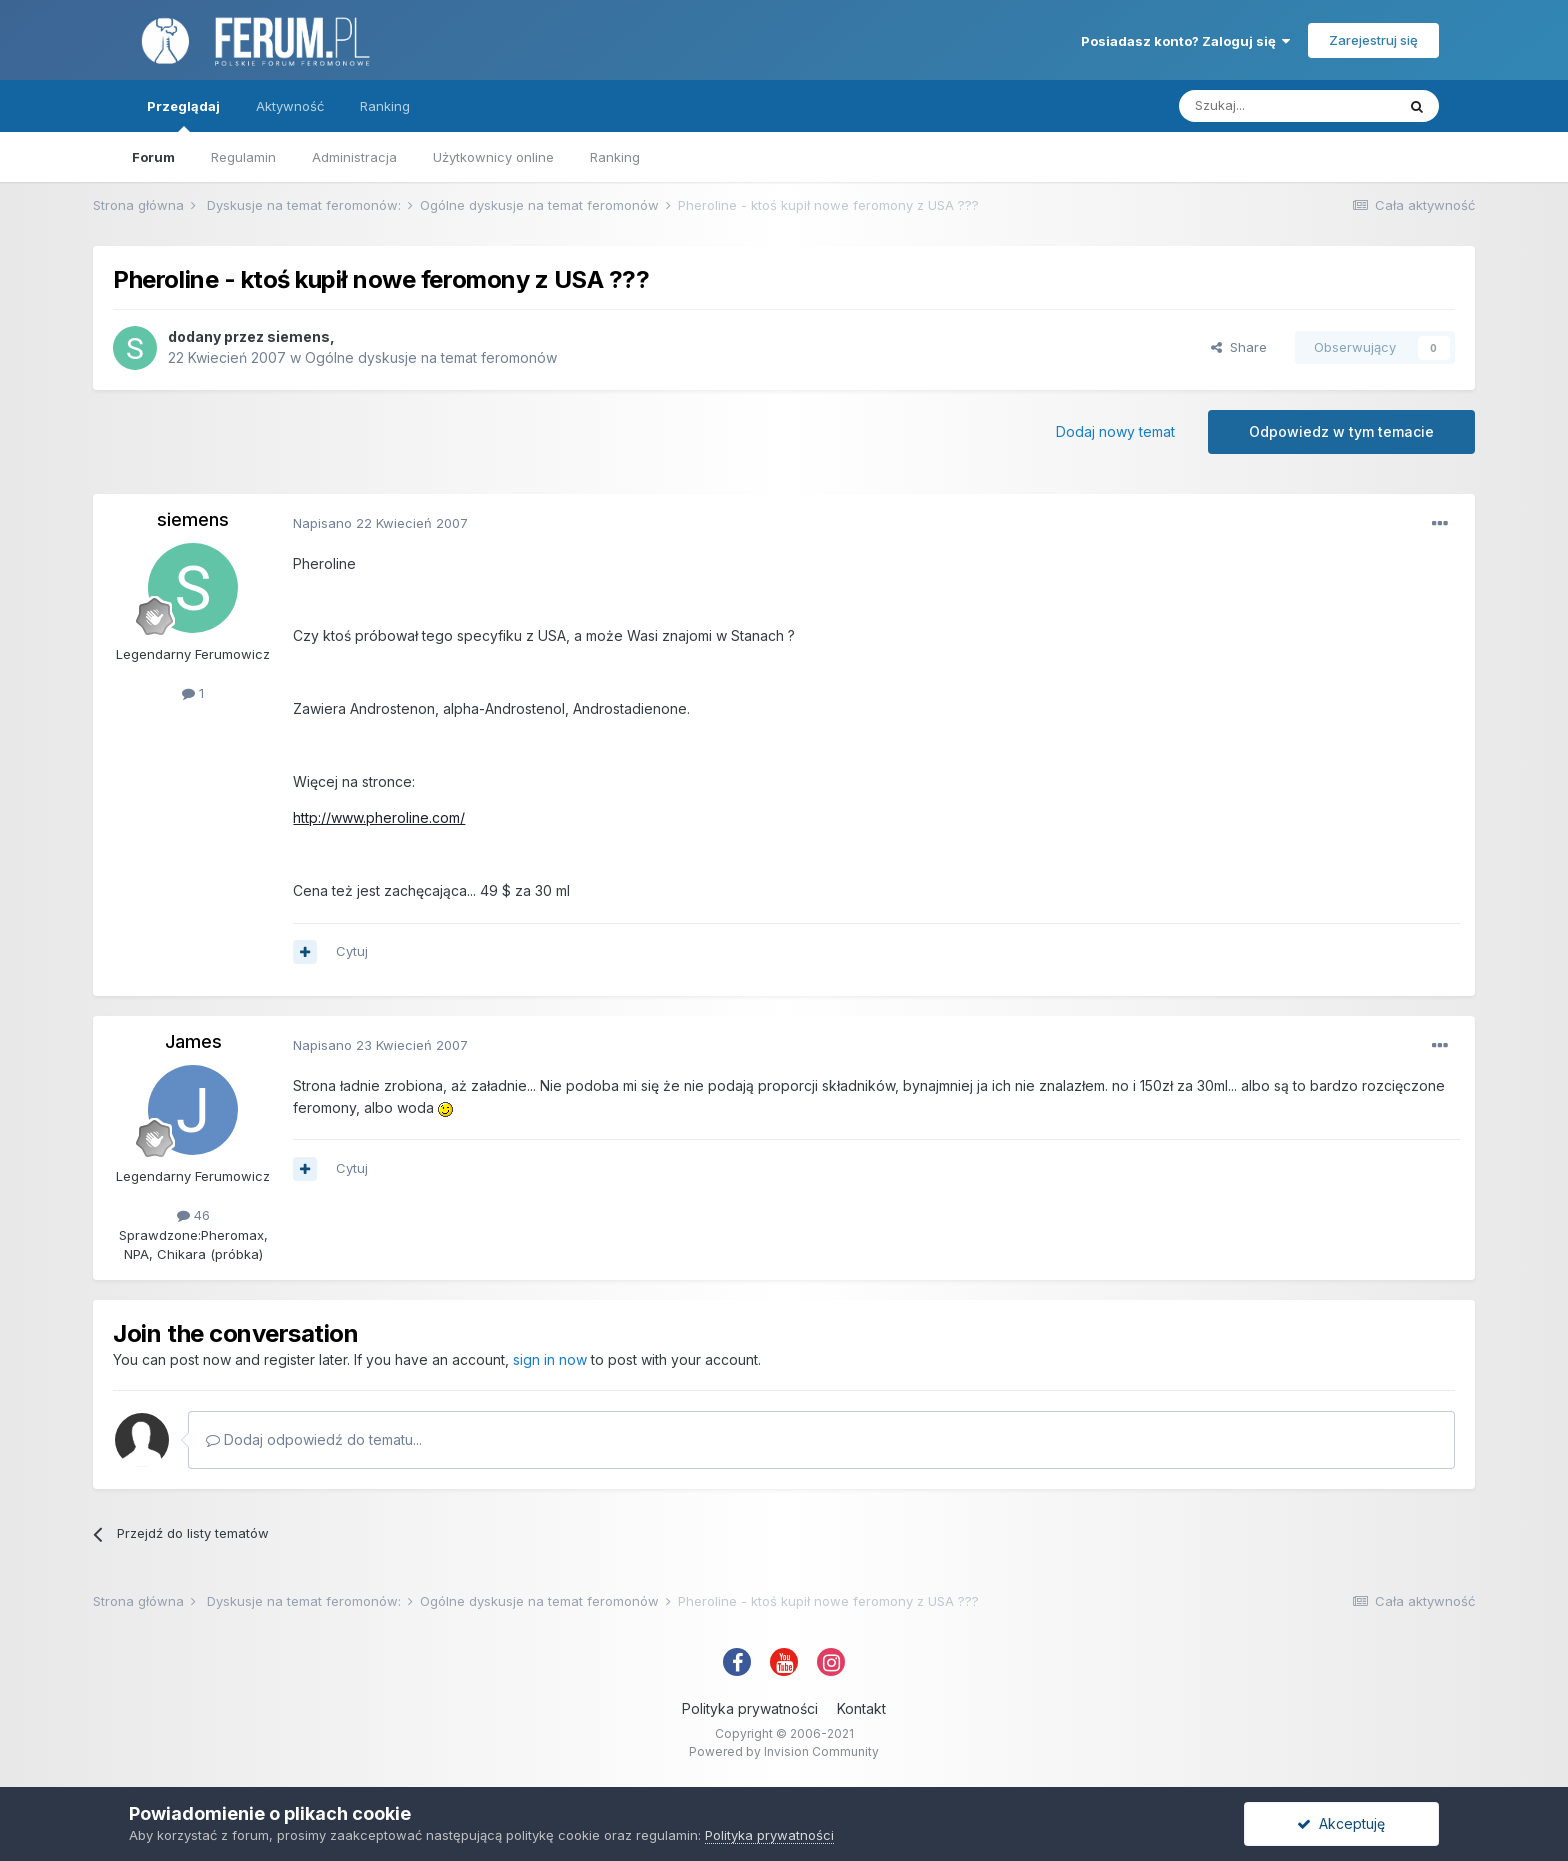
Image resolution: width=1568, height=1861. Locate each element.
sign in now (550, 1359)
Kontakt (861, 1708)
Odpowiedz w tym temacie (1341, 431)
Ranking (615, 157)
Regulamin (243, 157)
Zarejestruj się (1373, 40)
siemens (298, 336)
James (193, 1041)
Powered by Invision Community (784, 1751)
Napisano (380, 523)
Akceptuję (1341, 1823)
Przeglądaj (183, 115)
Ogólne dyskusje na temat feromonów (431, 357)
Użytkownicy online (493, 157)
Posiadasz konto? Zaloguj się (1185, 41)
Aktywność (290, 106)
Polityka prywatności (750, 1708)
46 (193, 1215)
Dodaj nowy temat (1115, 431)
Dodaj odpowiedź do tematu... (314, 1439)
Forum (153, 157)
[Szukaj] (1287, 106)
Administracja (354, 157)
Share (1239, 347)
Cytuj (352, 951)
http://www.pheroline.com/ (379, 817)
